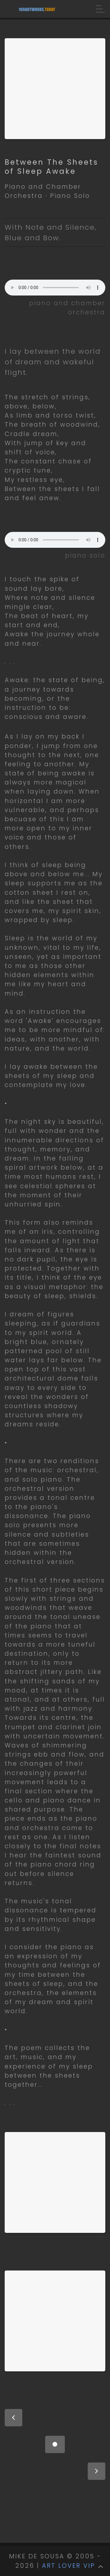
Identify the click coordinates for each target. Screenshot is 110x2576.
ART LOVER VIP (68, 2565)
